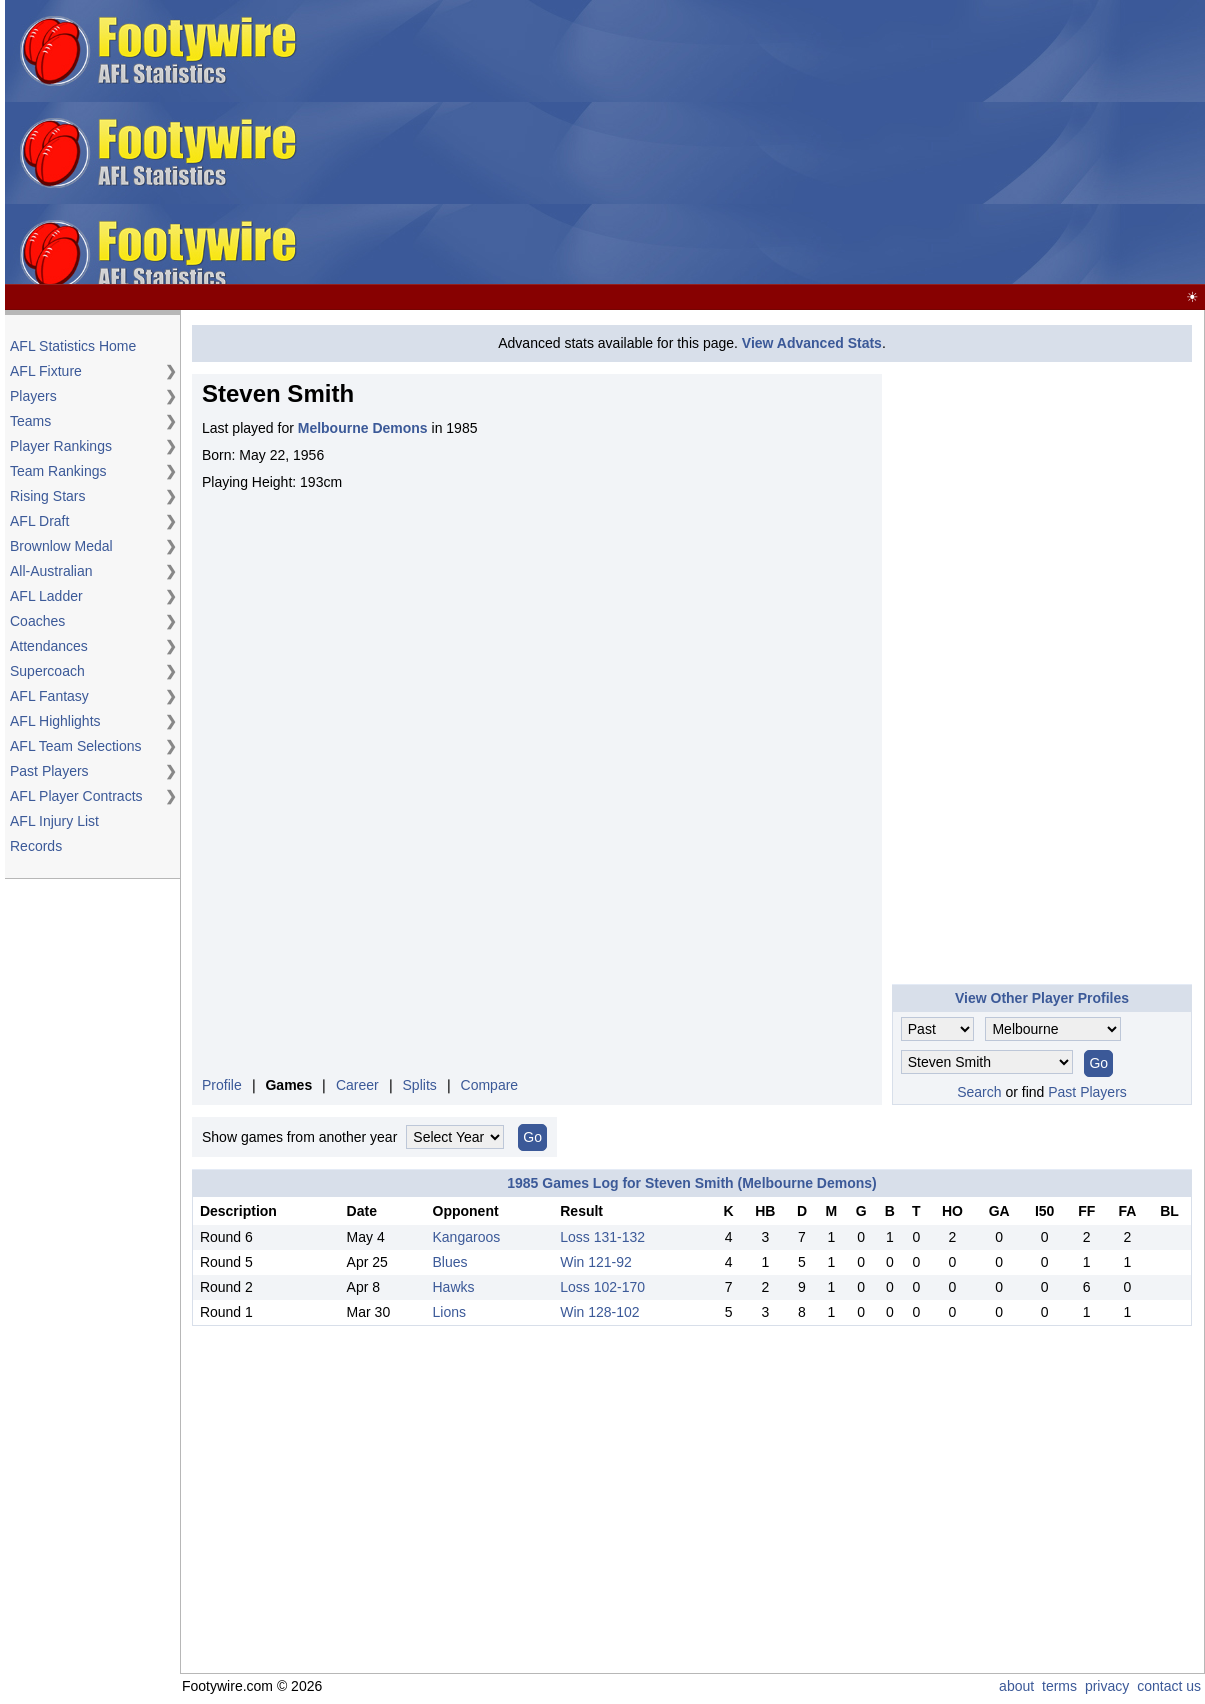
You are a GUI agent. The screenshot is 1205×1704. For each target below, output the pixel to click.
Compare (490, 1085)
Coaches (37, 621)
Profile (222, 1085)
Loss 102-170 (602, 1287)
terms (1059, 1686)
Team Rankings (58, 471)
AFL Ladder (46, 596)
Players (33, 396)
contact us (1169, 1686)
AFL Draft (39, 521)
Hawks (454, 1287)
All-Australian (51, 571)
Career (357, 1085)
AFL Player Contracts (76, 796)
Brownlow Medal (61, 546)
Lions (449, 1312)
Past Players (49, 771)
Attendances (49, 646)
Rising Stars (47, 496)
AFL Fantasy (49, 696)
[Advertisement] (860, 143)
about (1016, 1686)
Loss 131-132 (602, 1237)
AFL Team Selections (76, 746)
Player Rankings (61, 446)
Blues (450, 1262)
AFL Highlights (55, 721)
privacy (1107, 1686)
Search (979, 1092)
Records (36, 846)
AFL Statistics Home (73, 346)
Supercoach (47, 671)
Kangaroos (467, 1237)
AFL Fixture (46, 371)
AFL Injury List (54, 821)
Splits (420, 1085)
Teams (30, 421)
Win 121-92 (596, 1262)
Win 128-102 (599, 1312)
